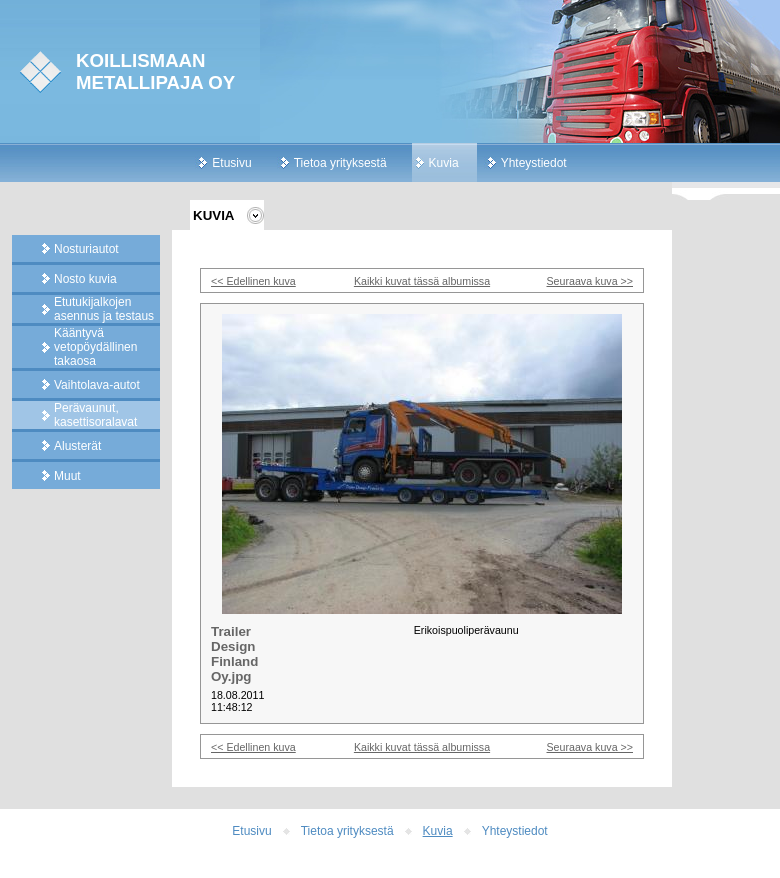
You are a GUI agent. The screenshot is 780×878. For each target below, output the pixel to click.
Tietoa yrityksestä (340, 163)
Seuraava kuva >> (590, 281)
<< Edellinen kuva (253, 281)
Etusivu (231, 163)
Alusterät (77, 446)
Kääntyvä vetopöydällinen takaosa (95, 347)
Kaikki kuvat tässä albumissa (422, 281)
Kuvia (444, 163)
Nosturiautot (86, 249)
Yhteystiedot (534, 163)
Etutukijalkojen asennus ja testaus (104, 309)
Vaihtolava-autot (97, 385)
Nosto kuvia (85, 279)
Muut (67, 476)
